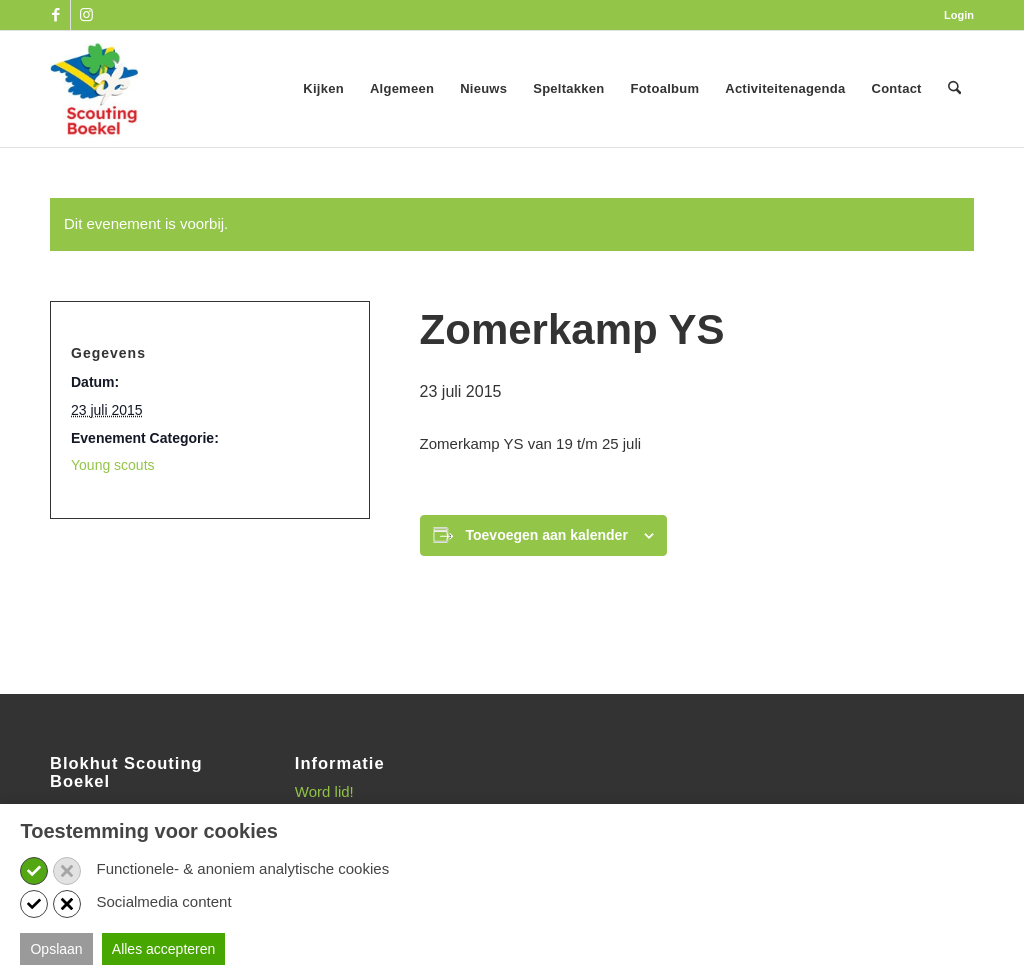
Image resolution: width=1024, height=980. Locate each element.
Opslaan (56, 949)
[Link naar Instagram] (86, 15)
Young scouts (113, 465)
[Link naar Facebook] (55, 15)
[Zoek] (954, 89)
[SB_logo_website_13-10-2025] (94, 89)
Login (959, 15)
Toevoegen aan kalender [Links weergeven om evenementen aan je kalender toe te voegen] (547, 535)
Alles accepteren (164, 949)
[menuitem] (954, 15)
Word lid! (324, 791)
